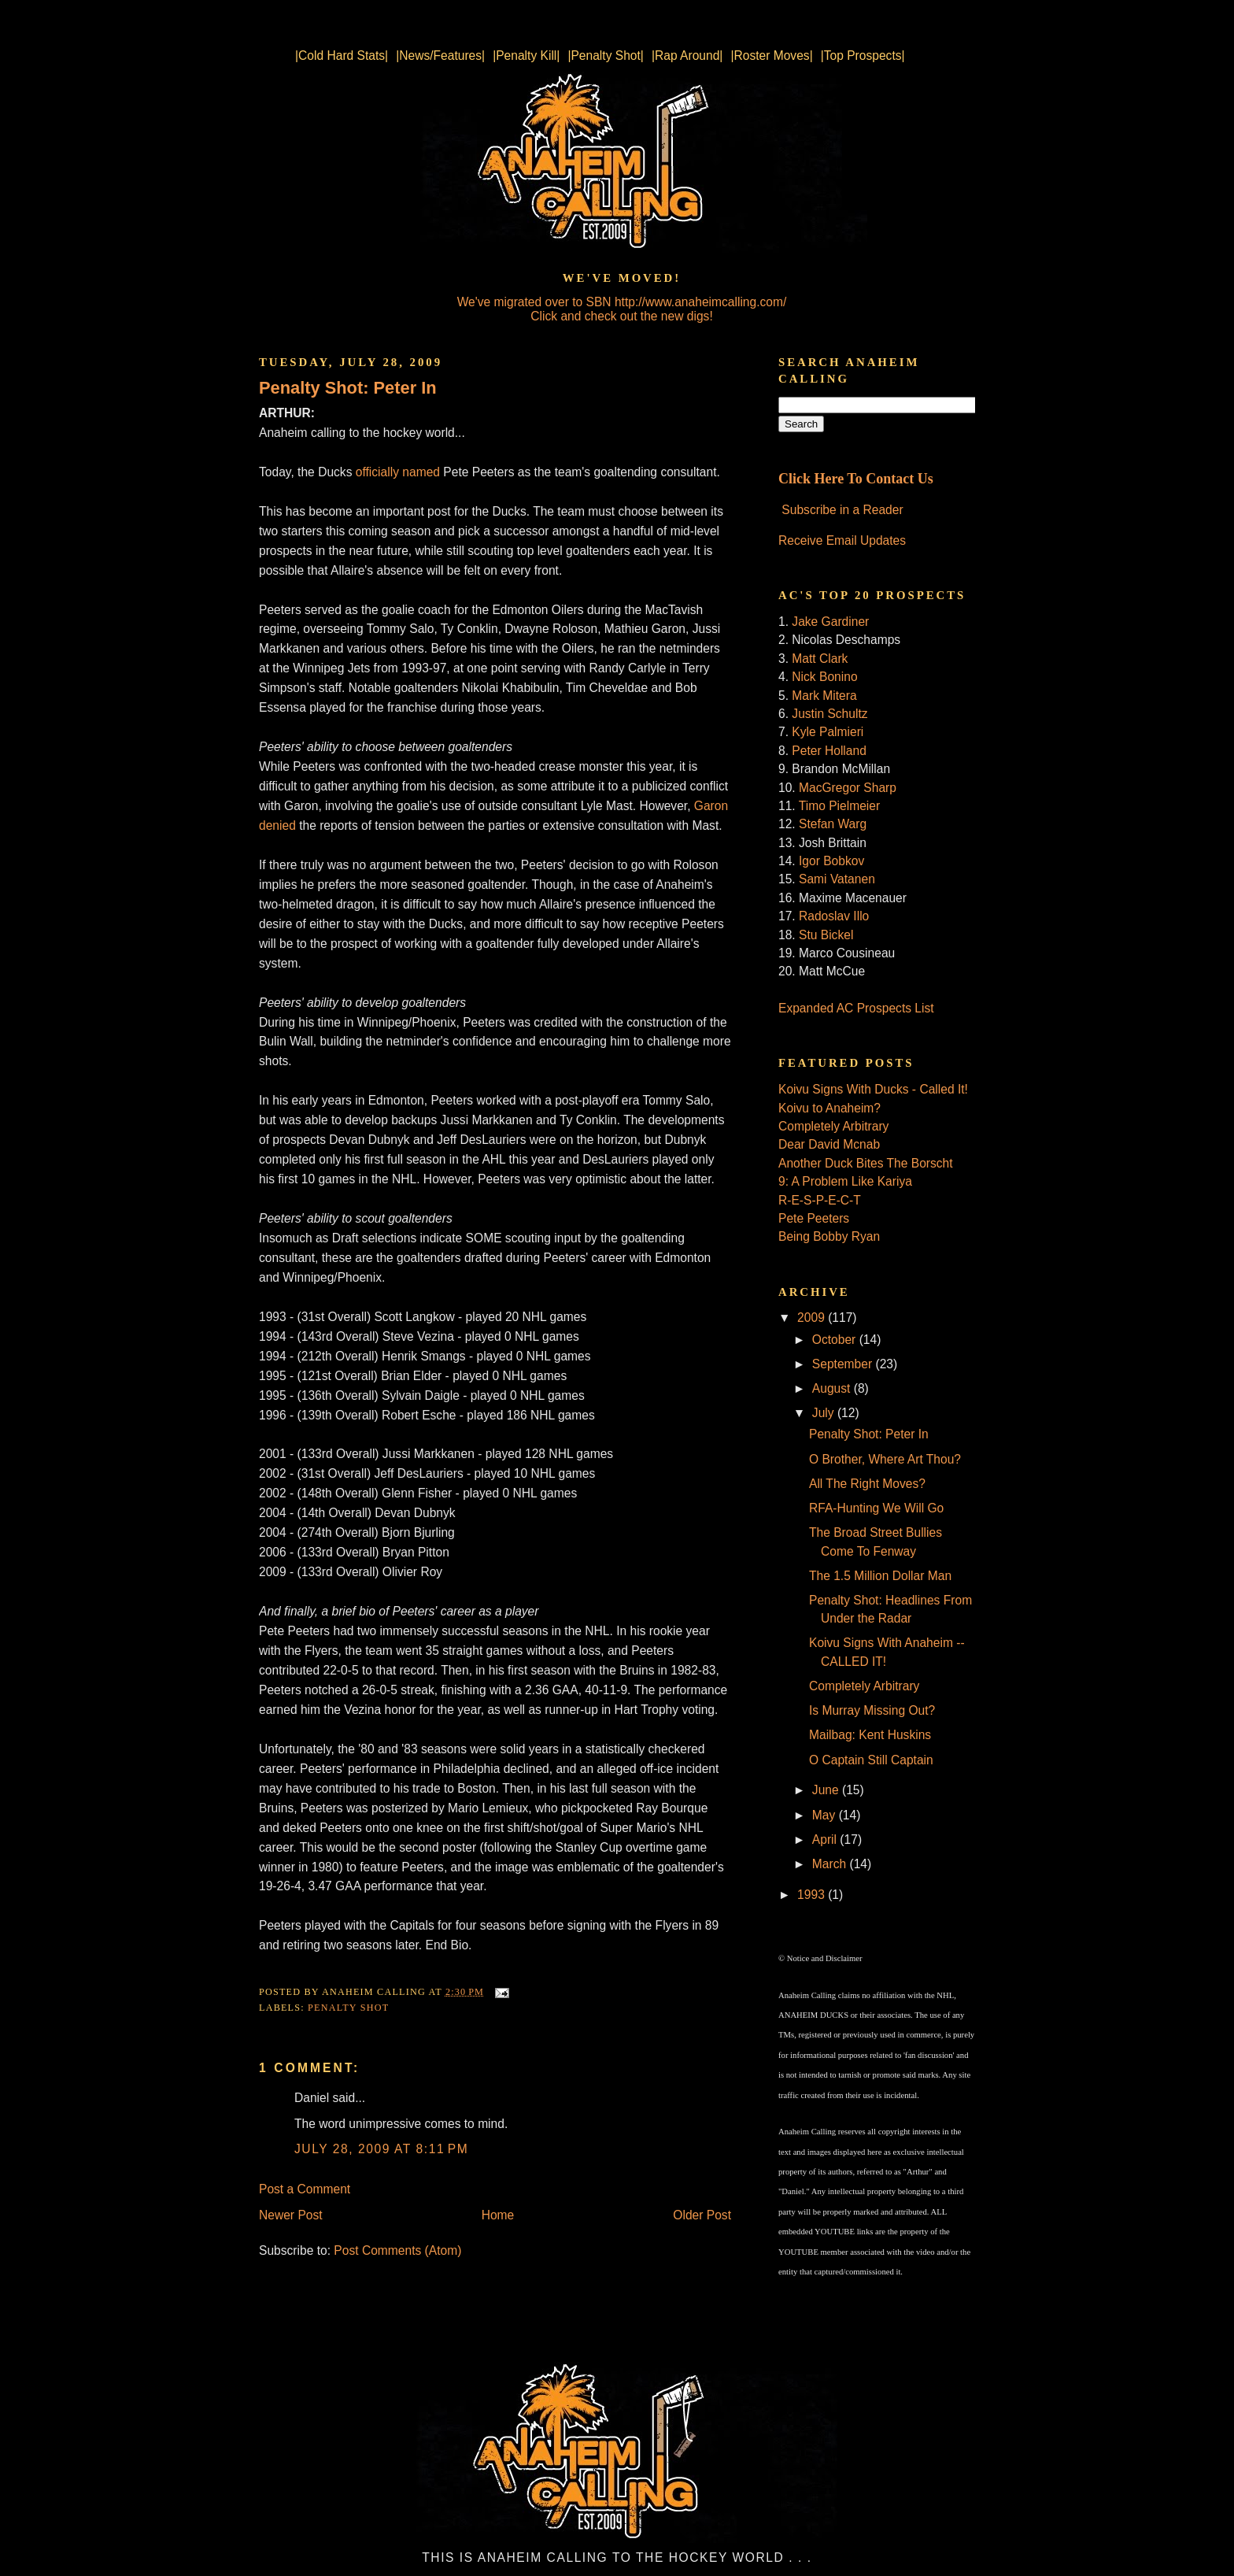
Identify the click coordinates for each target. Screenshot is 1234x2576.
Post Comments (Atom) (397, 2250)
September (844, 1364)
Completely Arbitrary (833, 1126)
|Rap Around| (687, 55)
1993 (812, 1894)
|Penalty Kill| (526, 55)
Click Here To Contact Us (855, 479)
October (835, 1339)
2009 (812, 1317)
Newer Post (291, 2215)
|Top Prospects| (863, 55)
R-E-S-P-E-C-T (819, 1200)
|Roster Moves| (771, 55)
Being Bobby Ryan (829, 1236)
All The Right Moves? (867, 1483)
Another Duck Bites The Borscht (865, 1163)
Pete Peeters (813, 1218)
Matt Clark (820, 658)
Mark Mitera (824, 695)
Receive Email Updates (842, 540)
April (826, 1839)
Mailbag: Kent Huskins (870, 1734)
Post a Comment (304, 2189)
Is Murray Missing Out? (872, 1710)
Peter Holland (829, 750)
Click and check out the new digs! (621, 316)
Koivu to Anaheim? (829, 1108)
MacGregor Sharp (847, 787)
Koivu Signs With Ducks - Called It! (873, 1089)
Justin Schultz (829, 713)
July (824, 1412)
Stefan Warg (832, 824)
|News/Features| (440, 55)
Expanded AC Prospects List (856, 1008)
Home (498, 2215)
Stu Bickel (826, 935)
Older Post (702, 2215)
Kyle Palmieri (827, 731)
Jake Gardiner (830, 621)
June (827, 1790)
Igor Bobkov (831, 861)
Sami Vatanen (837, 879)
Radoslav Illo (834, 916)
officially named (398, 472)
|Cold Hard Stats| (341, 55)
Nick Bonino (824, 676)
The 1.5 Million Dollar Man (880, 1575)
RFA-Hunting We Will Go (876, 1508)
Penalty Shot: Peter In (348, 388)
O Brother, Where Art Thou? (885, 1459)
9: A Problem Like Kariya (845, 1181)
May (825, 1815)
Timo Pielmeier (839, 805)
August (833, 1388)
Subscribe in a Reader (842, 509)
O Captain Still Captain (871, 1760)
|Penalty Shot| (605, 55)
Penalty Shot (348, 2007)
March (831, 1864)
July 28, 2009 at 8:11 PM (381, 2149)
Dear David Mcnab (829, 1144)
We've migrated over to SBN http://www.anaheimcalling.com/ (622, 302)
